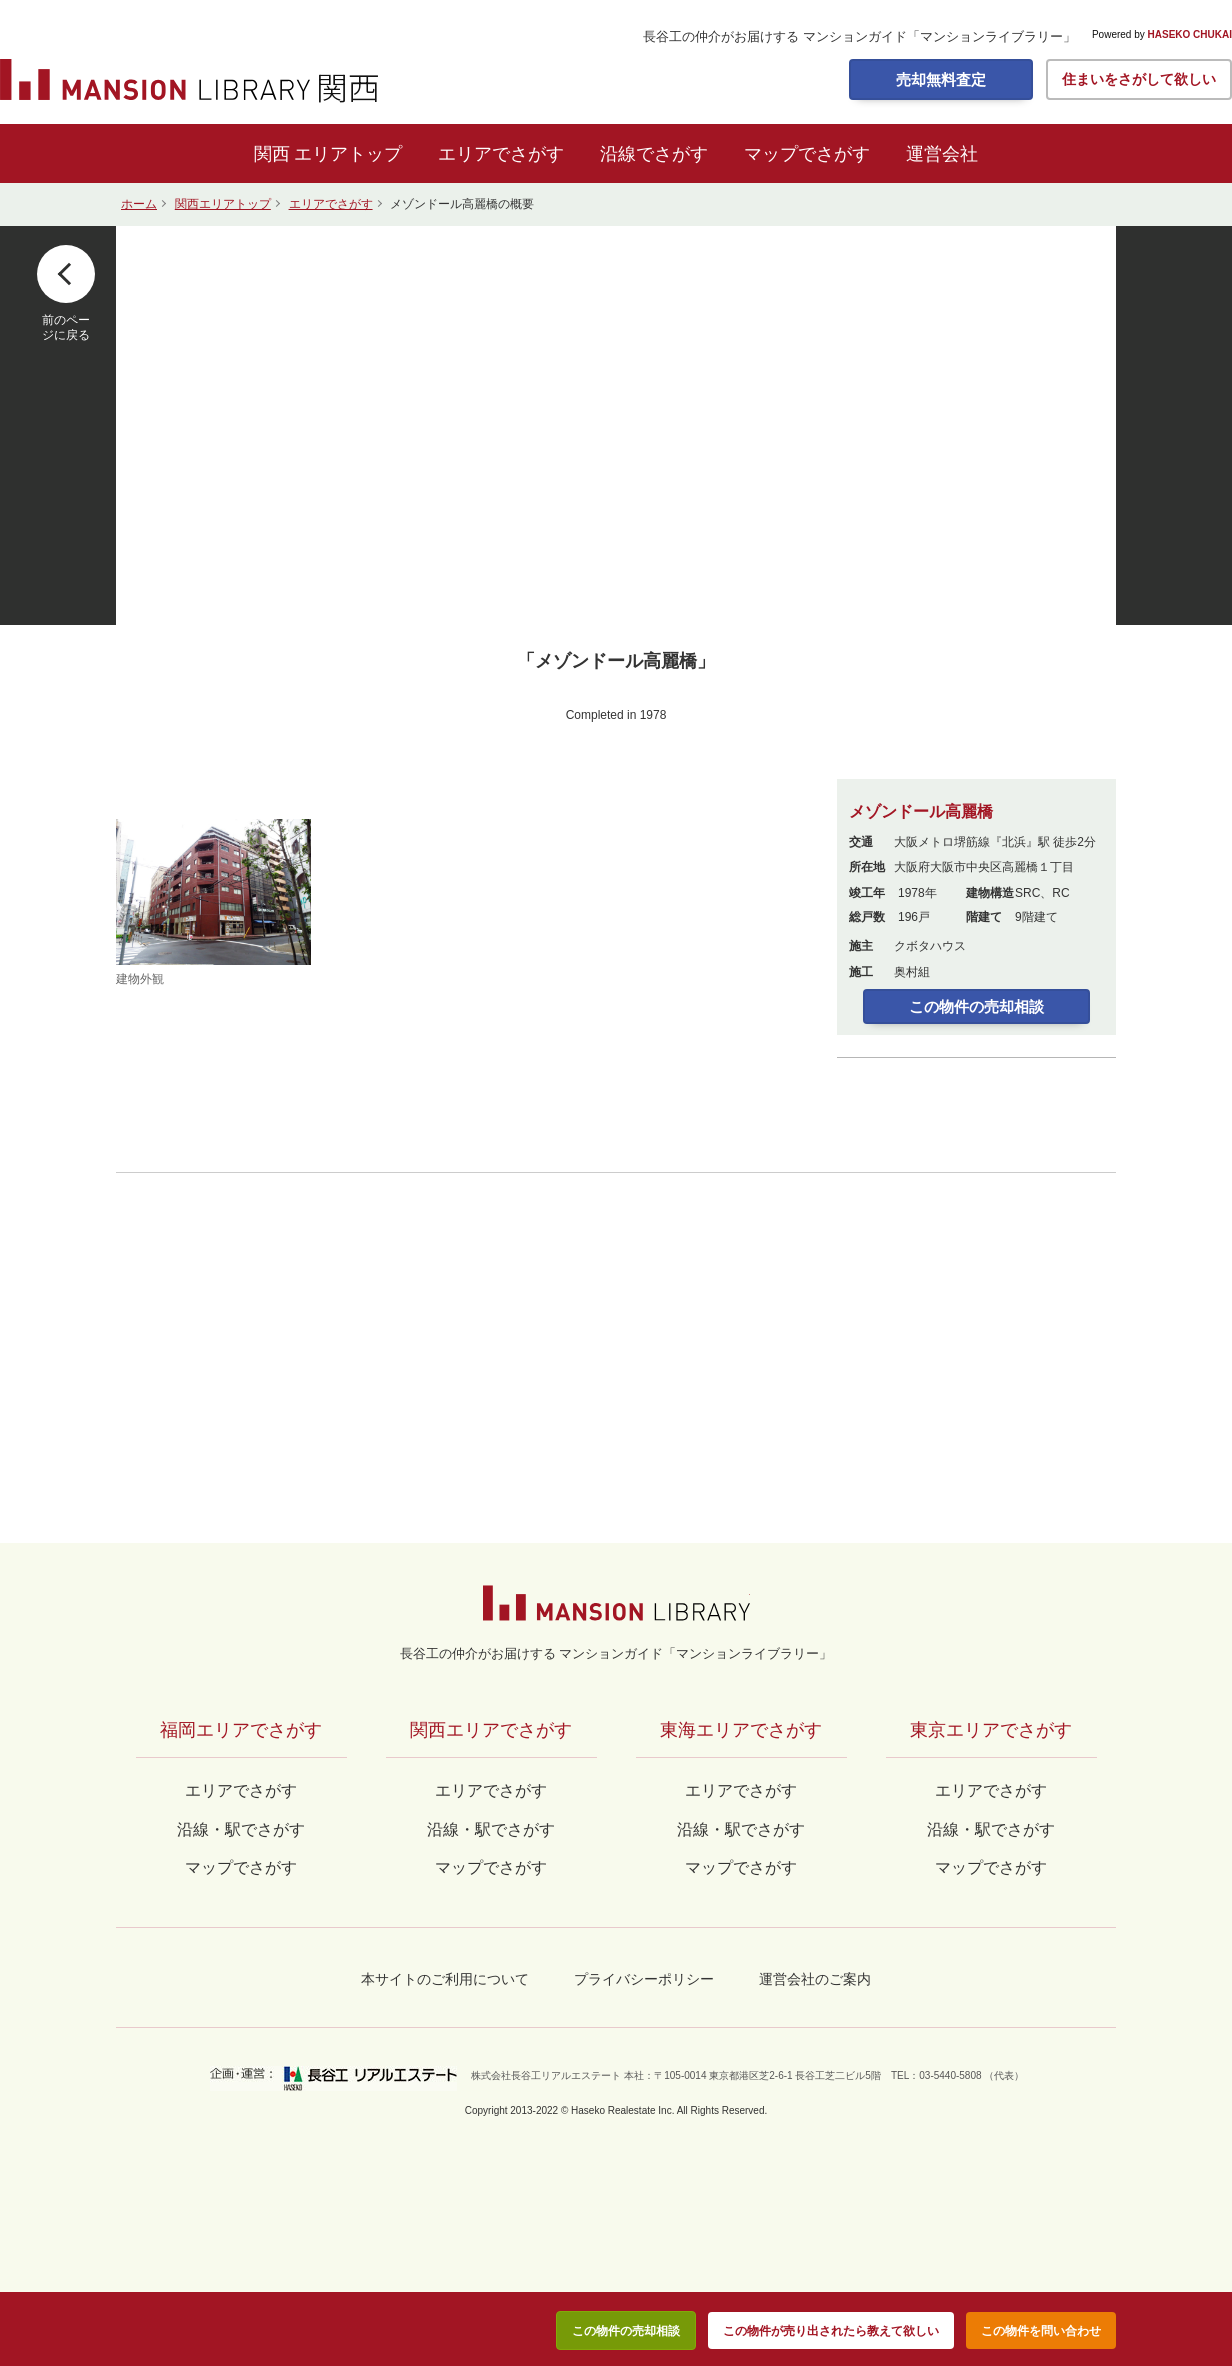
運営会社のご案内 (815, 1979)
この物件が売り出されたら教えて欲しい (831, 2331)
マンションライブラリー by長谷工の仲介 (616, 1603)
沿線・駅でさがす (991, 1829)
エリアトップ (348, 154)
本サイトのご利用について (445, 1979)
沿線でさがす (654, 154)
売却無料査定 (941, 79)
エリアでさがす (501, 154)
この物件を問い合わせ (1041, 2331)
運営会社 (942, 154)
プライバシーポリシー (644, 1979)
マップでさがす (807, 154)
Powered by (1162, 35)
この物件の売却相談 (976, 1006)
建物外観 (213, 902)
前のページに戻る (66, 327)
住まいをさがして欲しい (1139, 79)
